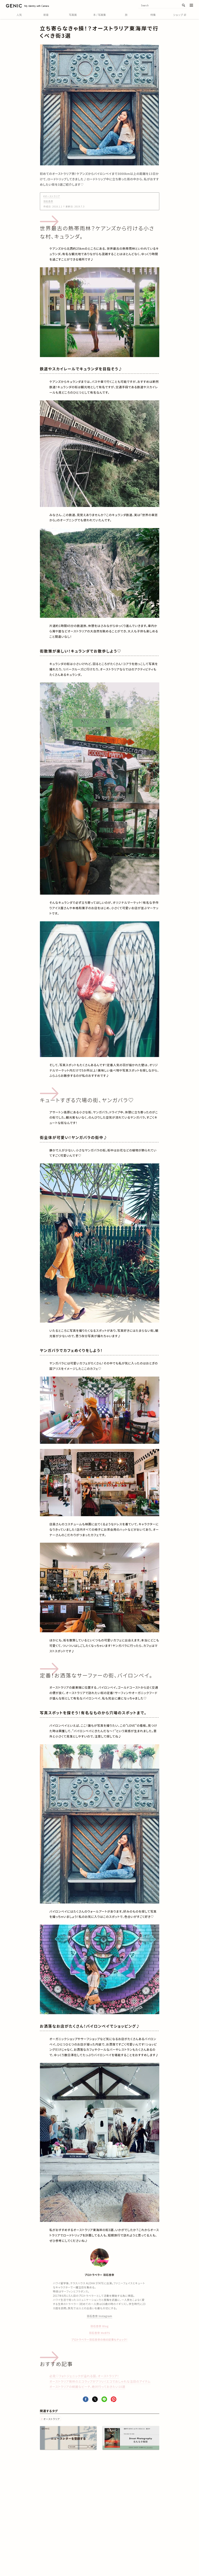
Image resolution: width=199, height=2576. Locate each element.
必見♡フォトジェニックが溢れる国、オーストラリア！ (84, 2376)
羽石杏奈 (48, 201)
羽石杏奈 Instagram (99, 2316)
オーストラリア (51, 2419)
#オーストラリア (51, 196)
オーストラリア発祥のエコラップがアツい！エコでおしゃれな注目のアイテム (100, 2381)
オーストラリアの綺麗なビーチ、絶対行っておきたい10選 (87, 2386)
